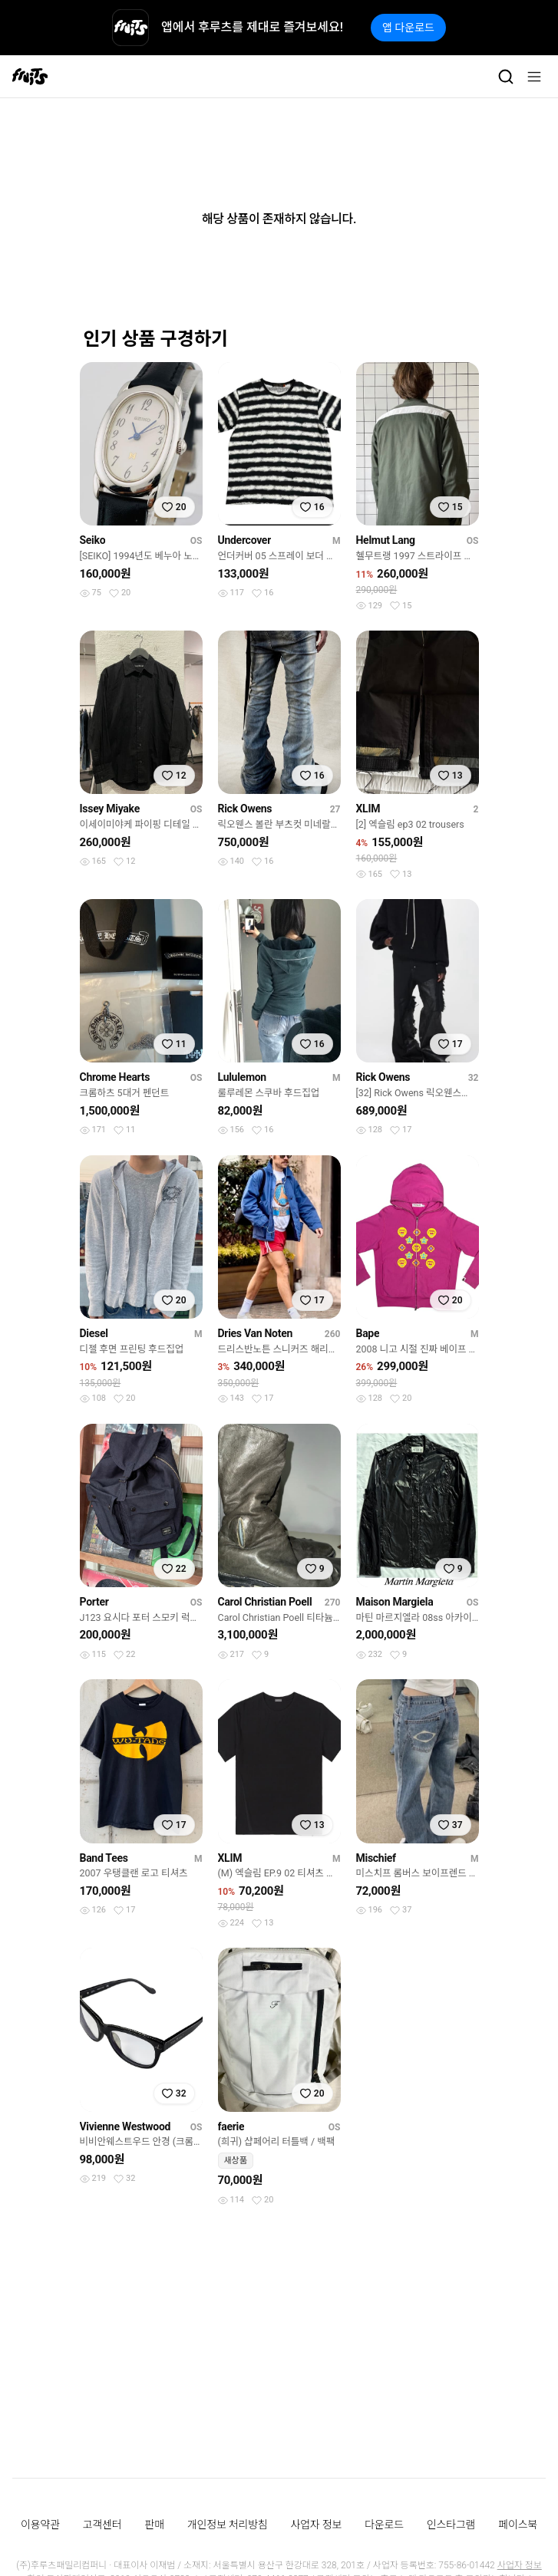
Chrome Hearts (115, 1077)
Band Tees (104, 1858)
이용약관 (40, 2524)
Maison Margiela (395, 1602)
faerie (231, 2126)
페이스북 (517, 2524)
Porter (94, 1602)
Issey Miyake (110, 808)
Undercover (245, 540)
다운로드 (384, 2524)
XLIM (368, 808)
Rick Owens (245, 808)
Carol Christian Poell (265, 1602)
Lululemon (242, 1077)
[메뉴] (534, 76)
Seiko (93, 540)
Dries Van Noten (255, 1333)
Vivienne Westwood (125, 2126)
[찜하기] (174, 507)
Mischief (376, 1858)
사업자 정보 (316, 2524)
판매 (153, 2524)
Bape (368, 1333)
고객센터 (102, 2524)
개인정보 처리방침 (227, 2524)
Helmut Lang (385, 540)
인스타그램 (451, 2524)
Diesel (94, 1333)
